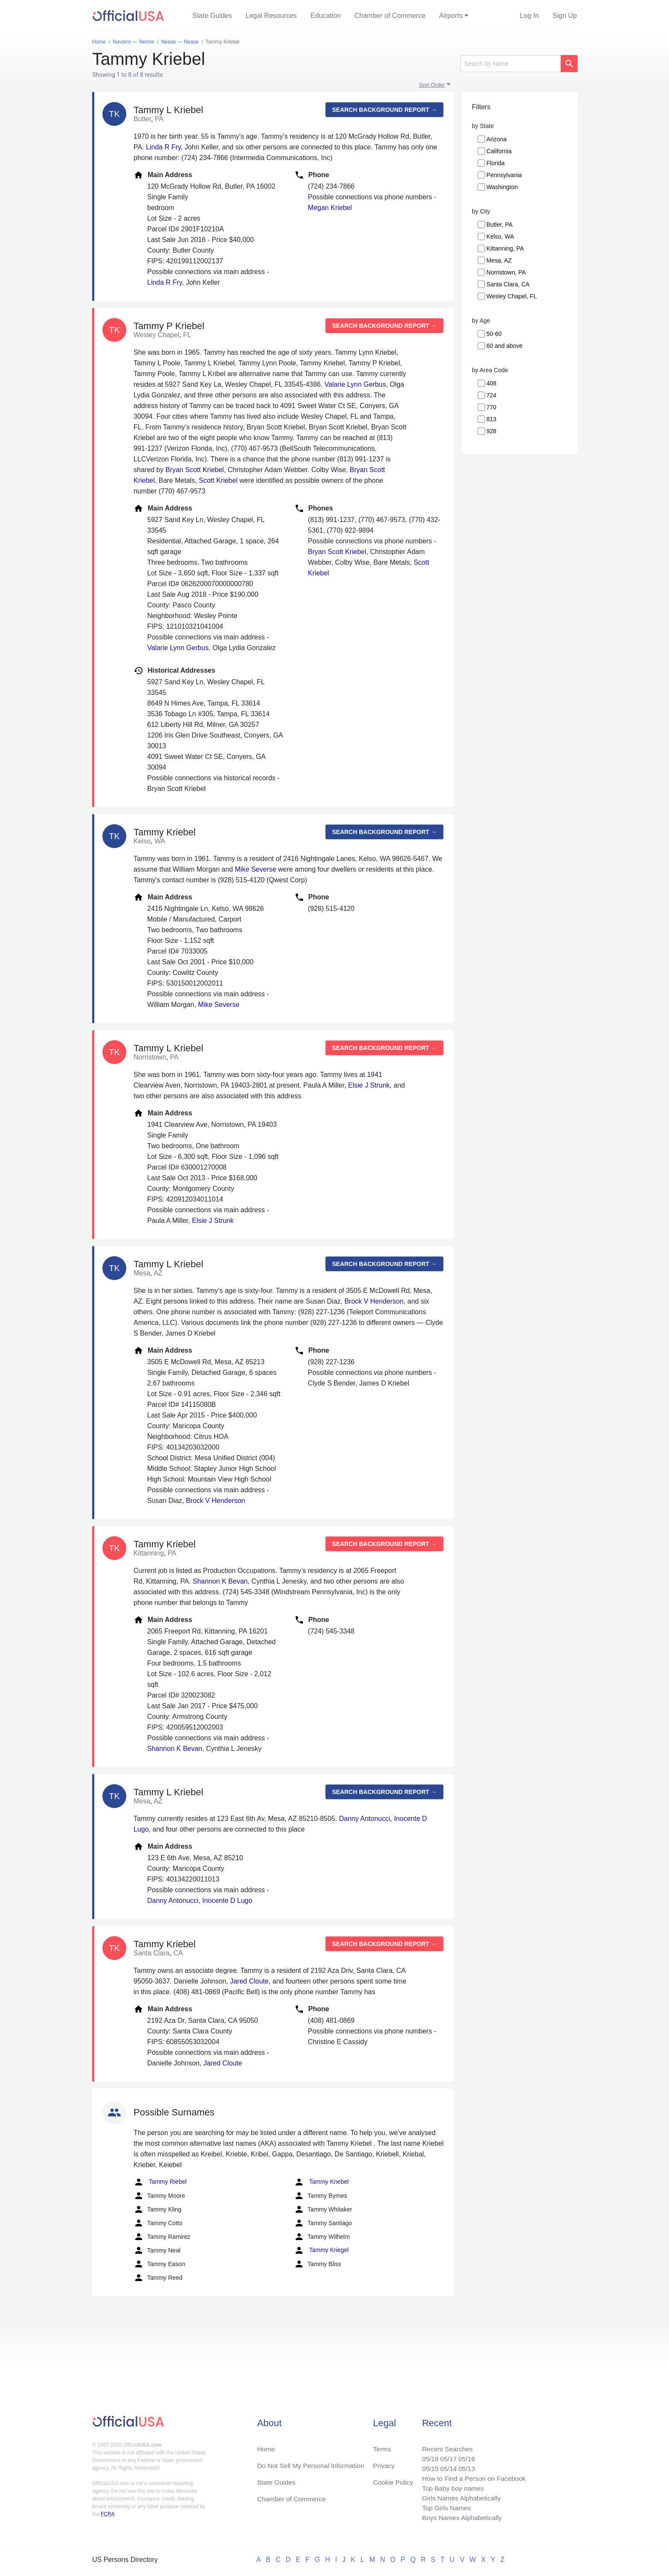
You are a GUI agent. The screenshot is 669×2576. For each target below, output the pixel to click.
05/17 (445, 2455)
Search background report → (384, 109)
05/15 (427, 2466)
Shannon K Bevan (219, 1581)
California (499, 151)
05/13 (464, 2466)
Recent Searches (445, 2445)
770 (491, 407)
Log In (529, 15)
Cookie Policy (393, 2479)
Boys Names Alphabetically (460, 2517)
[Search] (510, 63)
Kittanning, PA (505, 248)
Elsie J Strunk (369, 1085)
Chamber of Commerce (390, 15)
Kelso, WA (500, 236)
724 (491, 395)
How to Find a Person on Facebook (472, 2476)
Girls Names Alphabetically (459, 2496)
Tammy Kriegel (321, 2250)
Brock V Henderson (374, 1301)
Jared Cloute (249, 1981)
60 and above (504, 346)
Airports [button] (450, 15)
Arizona (496, 139)
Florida (495, 163)
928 (491, 431)
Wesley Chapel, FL (511, 296)
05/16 (464, 2455)
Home (266, 2445)
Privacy (383, 2462)
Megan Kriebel (330, 207)
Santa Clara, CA (507, 284)
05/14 (445, 2466)
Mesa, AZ (499, 260)
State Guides (212, 15)
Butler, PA (499, 224)
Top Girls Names (444, 2507)
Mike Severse (255, 869)
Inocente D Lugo (227, 1900)
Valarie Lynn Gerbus (355, 384)
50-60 (494, 334)
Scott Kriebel (218, 480)
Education (326, 15)
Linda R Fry (163, 147)
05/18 (427, 2455)
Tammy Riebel (160, 2182)
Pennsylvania (504, 175)
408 (491, 383)
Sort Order (432, 85)
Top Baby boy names (450, 2486)
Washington (502, 187)
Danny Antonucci (364, 1818)
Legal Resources (271, 15)
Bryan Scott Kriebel (195, 469)
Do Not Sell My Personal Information (312, 2462)
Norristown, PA (506, 272)
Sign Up (565, 15)
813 (491, 419)
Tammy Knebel (321, 2182)
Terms (381, 2445)
